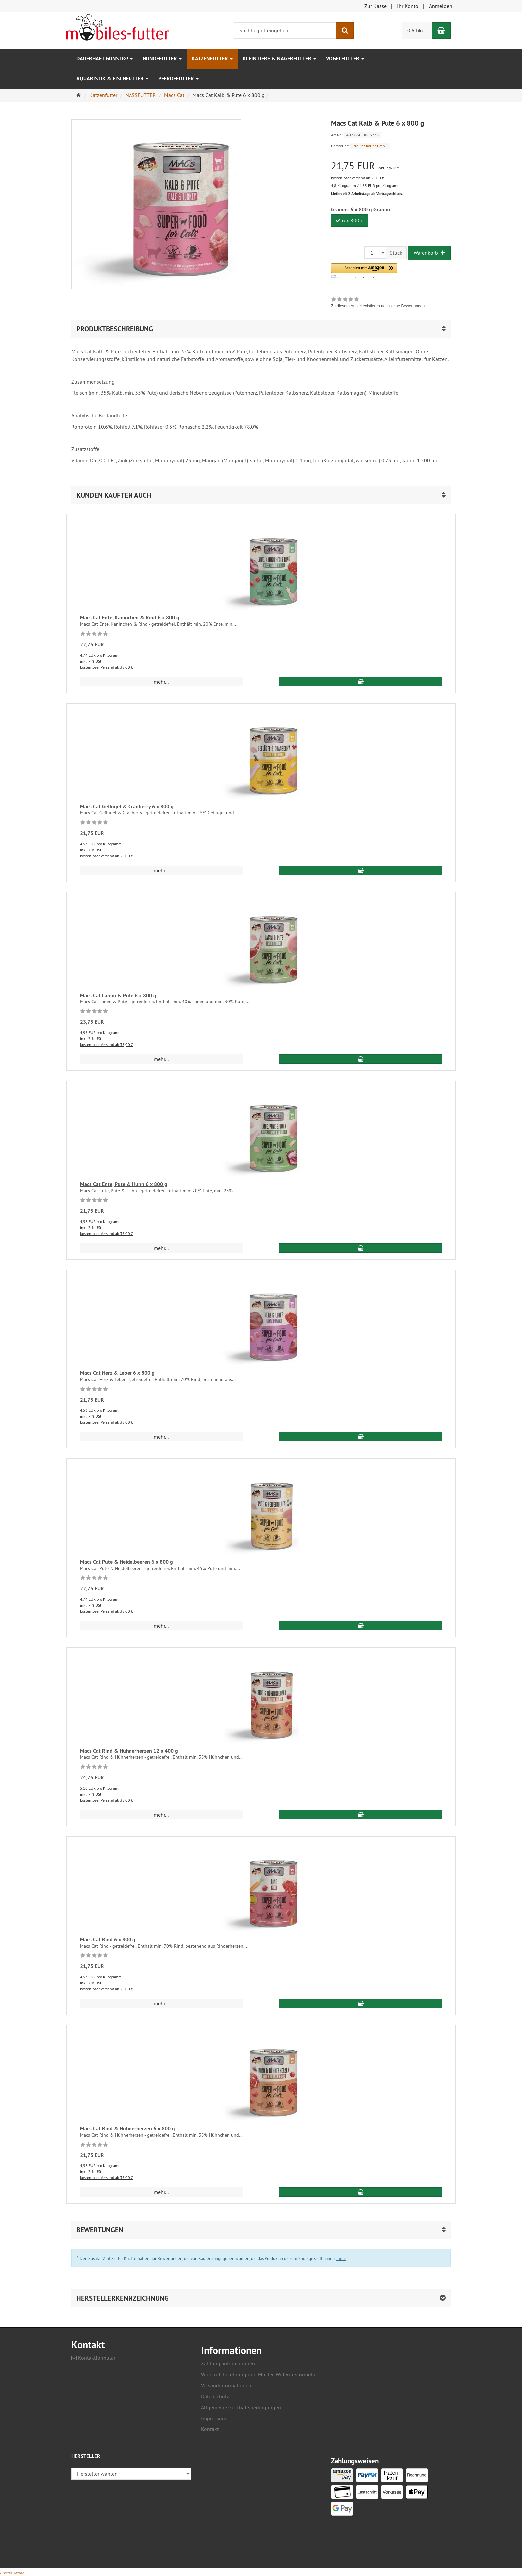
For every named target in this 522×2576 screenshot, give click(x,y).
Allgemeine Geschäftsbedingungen (241, 2407)
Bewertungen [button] (99, 2229)
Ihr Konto (407, 6)
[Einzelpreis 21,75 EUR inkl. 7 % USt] (391, 165)
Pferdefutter (178, 78)
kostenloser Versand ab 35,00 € (357, 177)
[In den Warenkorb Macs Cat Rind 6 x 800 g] (360, 2003)
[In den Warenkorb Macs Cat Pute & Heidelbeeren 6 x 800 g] (360, 1625)
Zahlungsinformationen (228, 2363)
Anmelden (440, 6)
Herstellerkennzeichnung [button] (122, 2298)
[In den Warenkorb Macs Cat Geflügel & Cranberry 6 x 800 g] (360, 870)
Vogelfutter (345, 58)
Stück (396, 252)
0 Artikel (416, 30)
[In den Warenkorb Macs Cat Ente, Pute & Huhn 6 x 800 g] (360, 1248)
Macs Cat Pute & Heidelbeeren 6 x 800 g (126, 1561)
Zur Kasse (375, 6)
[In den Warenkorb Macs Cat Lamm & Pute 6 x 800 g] (360, 1059)
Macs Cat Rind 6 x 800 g (107, 1939)
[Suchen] (345, 30)
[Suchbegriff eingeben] (285, 30)
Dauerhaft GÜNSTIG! (104, 58)
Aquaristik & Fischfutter (112, 78)
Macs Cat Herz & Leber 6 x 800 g (117, 1372)
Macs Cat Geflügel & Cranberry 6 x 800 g (127, 806)
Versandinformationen (226, 2385)
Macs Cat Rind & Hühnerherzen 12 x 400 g (129, 1750)
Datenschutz (215, 2396)
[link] (378, 303)
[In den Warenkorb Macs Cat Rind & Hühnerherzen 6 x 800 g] (360, 2192)
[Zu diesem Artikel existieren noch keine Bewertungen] (94, 634)
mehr (341, 2258)
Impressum (213, 2418)
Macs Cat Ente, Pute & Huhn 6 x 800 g (123, 1184)
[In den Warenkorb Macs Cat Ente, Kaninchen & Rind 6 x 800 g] (360, 681)
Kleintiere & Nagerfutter (279, 58)
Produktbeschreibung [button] (114, 328)
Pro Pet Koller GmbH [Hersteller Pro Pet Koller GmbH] (370, 145)
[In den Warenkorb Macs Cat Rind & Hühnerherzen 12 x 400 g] (360, 1814)
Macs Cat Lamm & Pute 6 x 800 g (118, 995)
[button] (364, 270)
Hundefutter (162, 58)
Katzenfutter (212, 58)
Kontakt (210, 2429)
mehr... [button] (161, 681)
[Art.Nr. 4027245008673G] (391, 134)
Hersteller (85, 2456)
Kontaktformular (93, 2357)
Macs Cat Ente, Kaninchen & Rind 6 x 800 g (129, 617)
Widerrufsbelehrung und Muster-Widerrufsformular (259, 2374)
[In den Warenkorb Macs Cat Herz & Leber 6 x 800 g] (360, 1436)
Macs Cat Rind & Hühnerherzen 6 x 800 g (127, 2128)
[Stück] (375, 253)
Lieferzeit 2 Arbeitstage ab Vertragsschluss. (367, 193)
